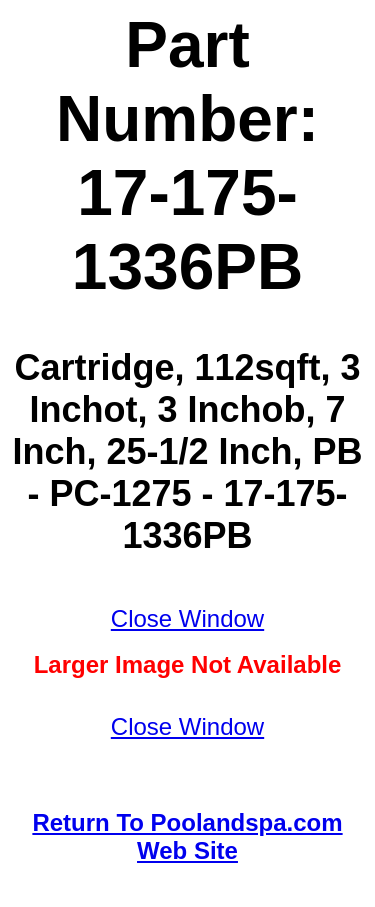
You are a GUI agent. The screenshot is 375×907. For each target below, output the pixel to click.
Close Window (187, 618)
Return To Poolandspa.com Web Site (187, 836)
